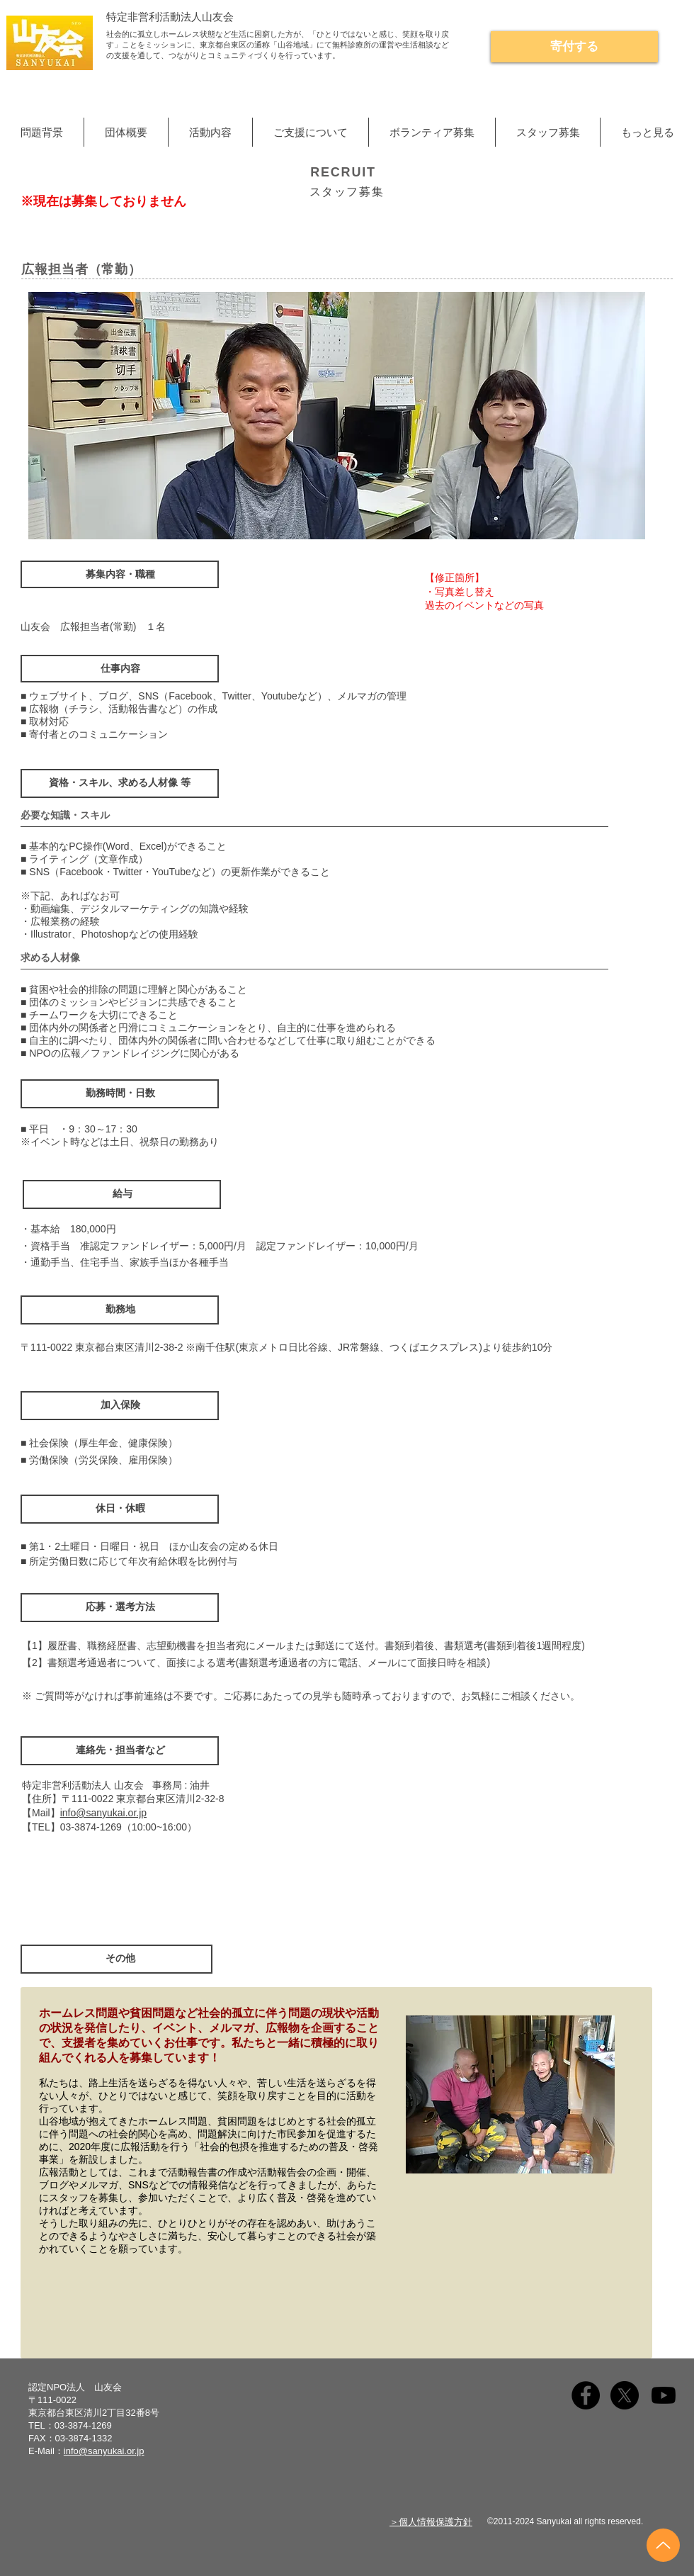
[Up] (663, 2545)
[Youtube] (663, 2395)
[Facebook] (585, 2395)
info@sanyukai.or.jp (103, 1812)
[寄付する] (574, 46)
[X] (624, 2395)
